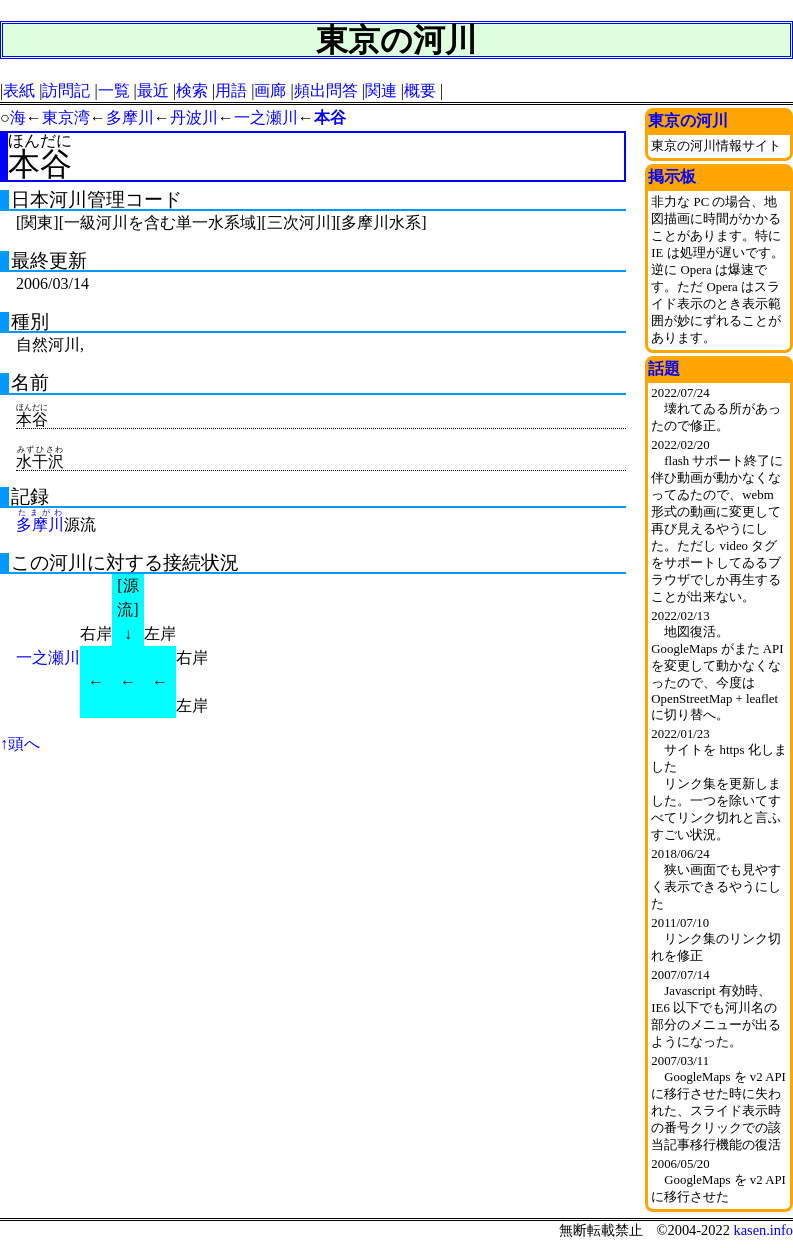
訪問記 (66, 90)
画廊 (270, 90)
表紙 (19, 90)
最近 (153, 90)
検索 (192, 90)
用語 (231, 90)
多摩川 (130, 117)
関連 (381, 90)
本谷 (330, 117)
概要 (420, 90)
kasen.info (763, 1230)
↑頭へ (20, 743)
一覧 (114, 90)
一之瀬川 (266, 117)
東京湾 (66, 117)
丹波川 (194, 117)
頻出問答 (326, 90)
